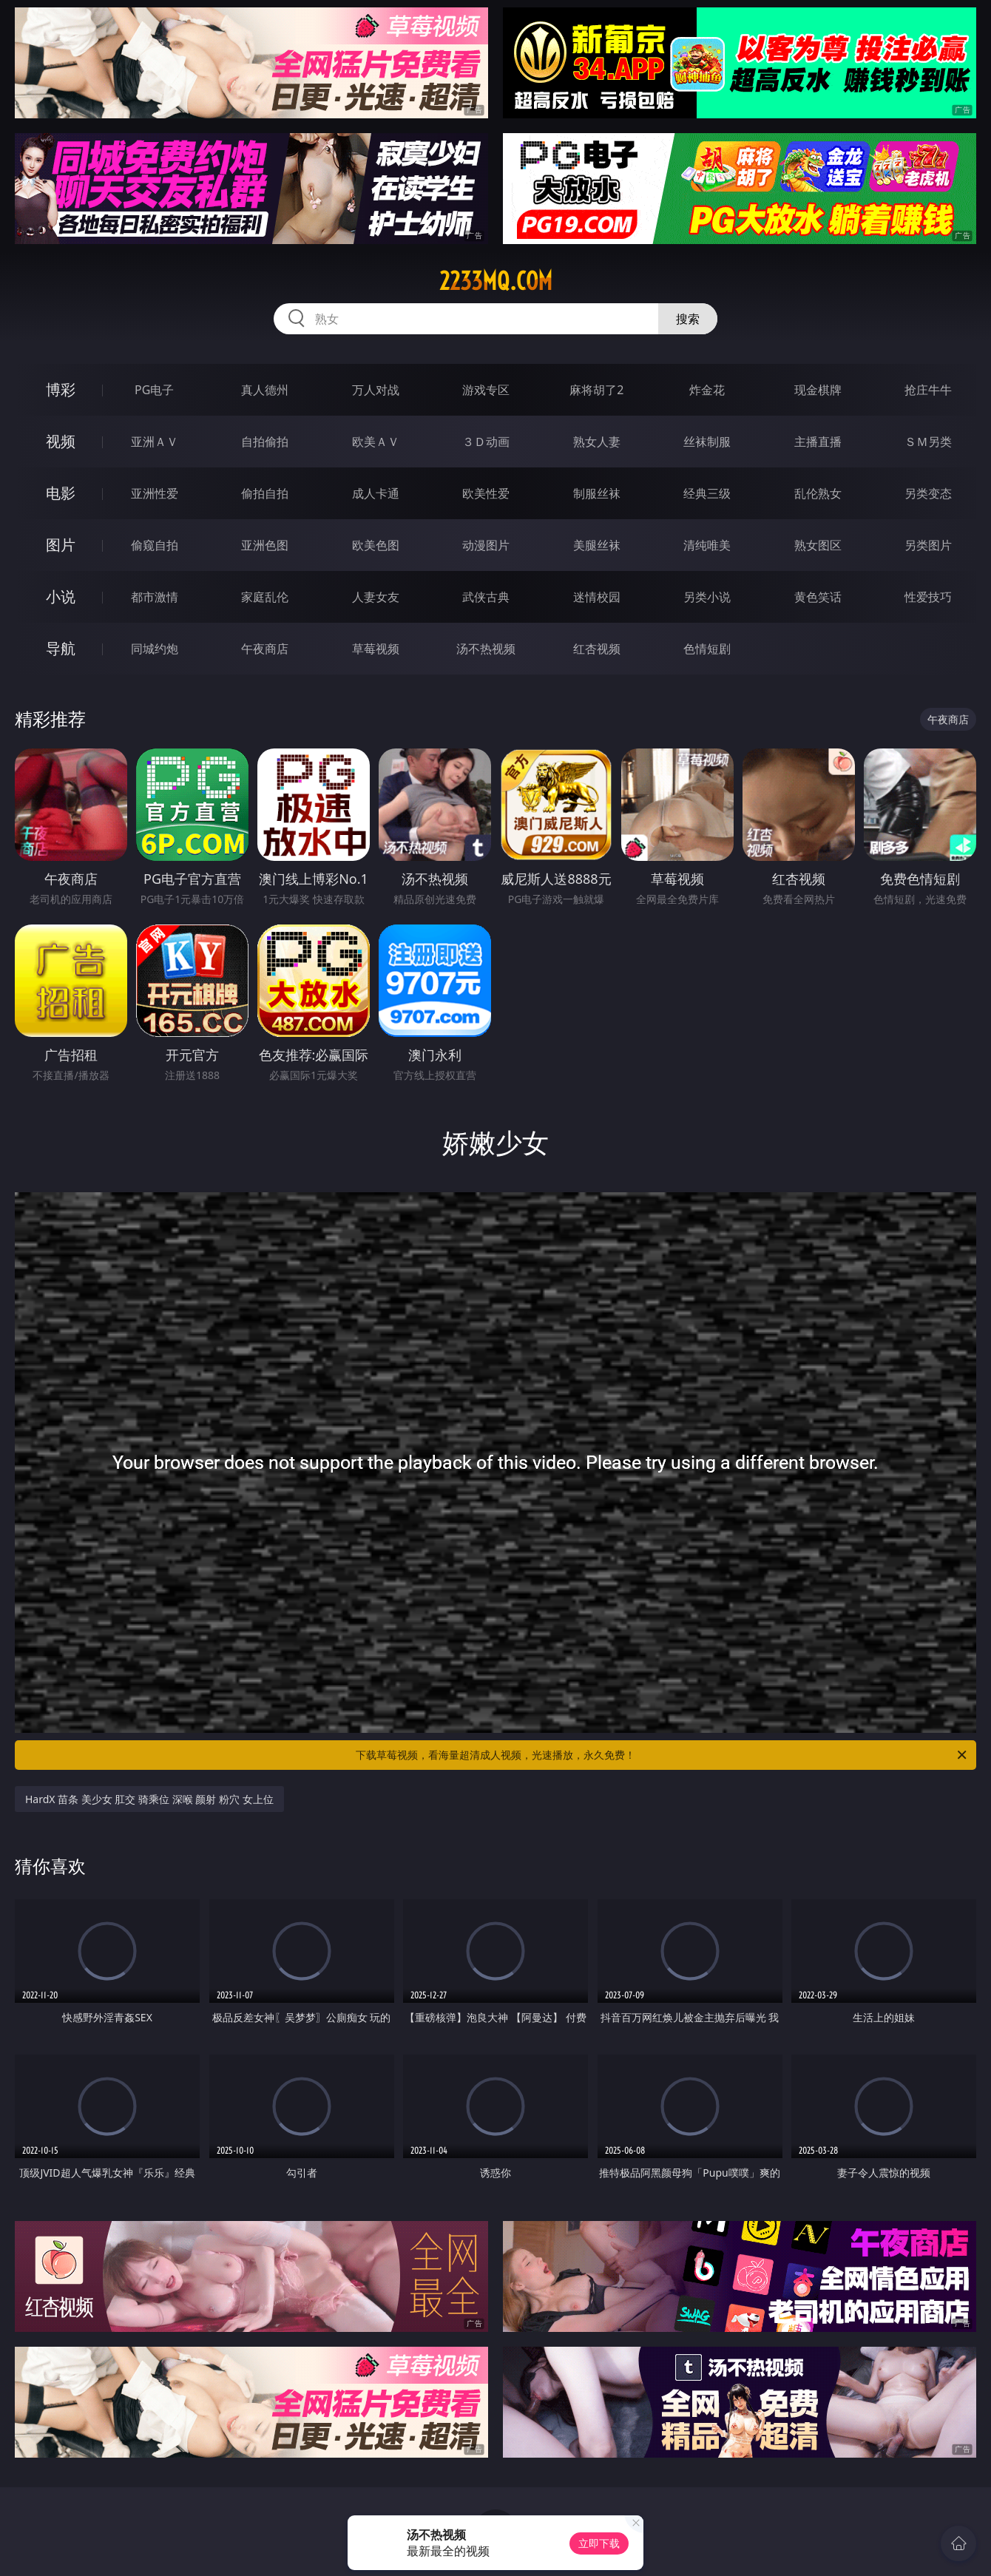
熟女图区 (818, 545)
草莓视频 (375, 648)
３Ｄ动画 (486, 441)
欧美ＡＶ (375, 441)
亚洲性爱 (154, 493)
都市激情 (154, 597)
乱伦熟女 (818, 493)
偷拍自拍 (264, 493)
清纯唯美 (707, 545)
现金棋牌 (818, 390)
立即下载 (599, 2543)
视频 (60, 441)
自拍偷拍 (264, 441)
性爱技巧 (928, 597)
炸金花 (707, 390)
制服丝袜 (596, 493)
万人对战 (375, 390)
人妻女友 (375, 597)
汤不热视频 (485, 648)
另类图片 (928, 545)
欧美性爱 (486, 493)
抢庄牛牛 (928, 390)
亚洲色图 (264, 545)
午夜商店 (264, 648)
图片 (60, 545)
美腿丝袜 (596, 545)
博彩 (60, 389)
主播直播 (818, 441)
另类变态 (928, 493)
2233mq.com (495, 281)
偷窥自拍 (154, 545)
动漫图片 (486, 545)
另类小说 (707, 597)
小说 (60, 596)
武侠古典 (486, 597)
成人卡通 (375, 493)
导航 (60, 648)
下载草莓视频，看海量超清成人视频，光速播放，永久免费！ (662, 1755)
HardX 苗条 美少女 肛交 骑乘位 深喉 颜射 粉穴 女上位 (149, 1799)
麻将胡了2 (596, 390)
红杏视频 (596, 648)
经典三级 (707, 493)
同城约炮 (154, 648)
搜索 (688, 319)
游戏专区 (486, 390)
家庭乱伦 (264, 597)
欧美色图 (375, 545)
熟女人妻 (596, 441)
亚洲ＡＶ (154, 441)
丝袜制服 (707, 441)
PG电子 (154, 390)
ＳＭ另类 (928, 441)
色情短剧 (707, 648)
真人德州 (264, 390)
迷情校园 (596, 597)
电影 (60, 493)
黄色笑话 (818, 597)
